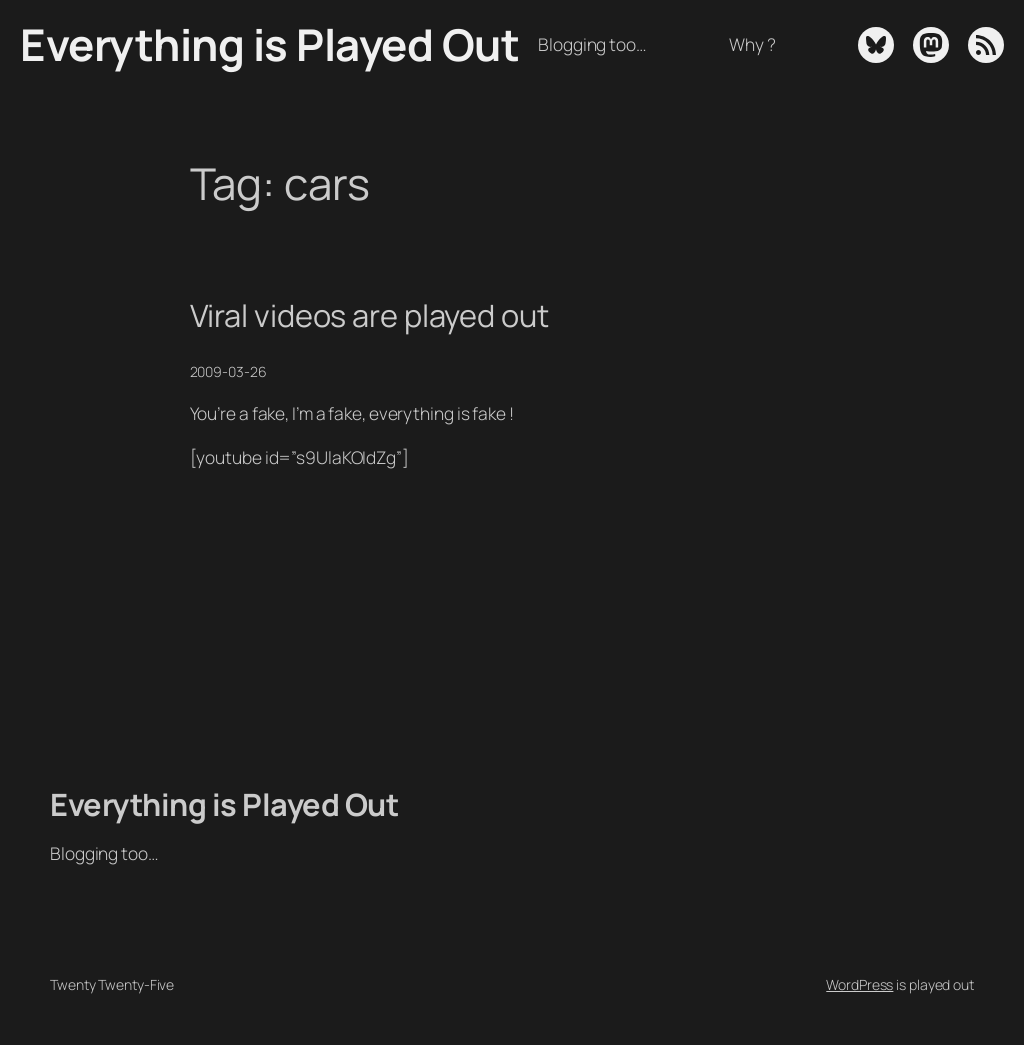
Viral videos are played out (369, 315)
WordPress (859, 984)
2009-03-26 (228, 371)
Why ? (752, 44)
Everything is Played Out (269, 44)
